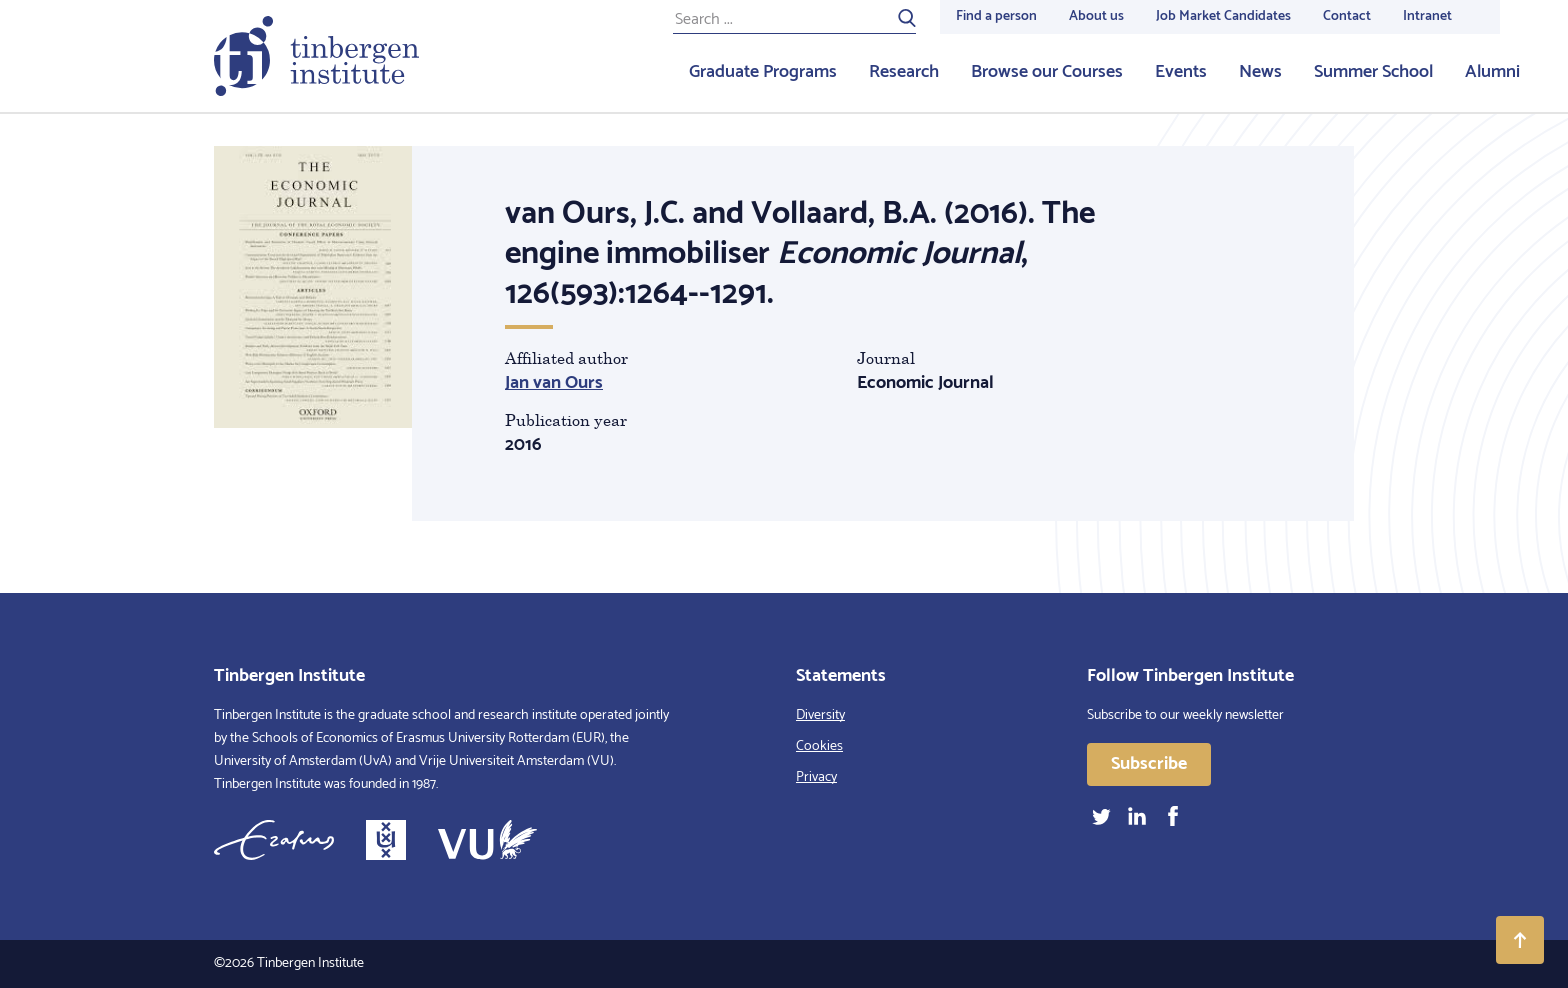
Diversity (820, 715)
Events (1181, 72)
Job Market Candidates (1223, 16)
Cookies (819, 746)
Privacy (816, 777)
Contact (1347, 16)
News (1260, 72)
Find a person (996, 16)
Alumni (1492, 72)
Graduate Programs (763, 72)
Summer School (1373, 72)
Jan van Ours (554, 383)
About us (1096, 16)
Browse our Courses (1047, 72)
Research (904, 72)
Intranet (1427, 16)
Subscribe (1149, 764)
